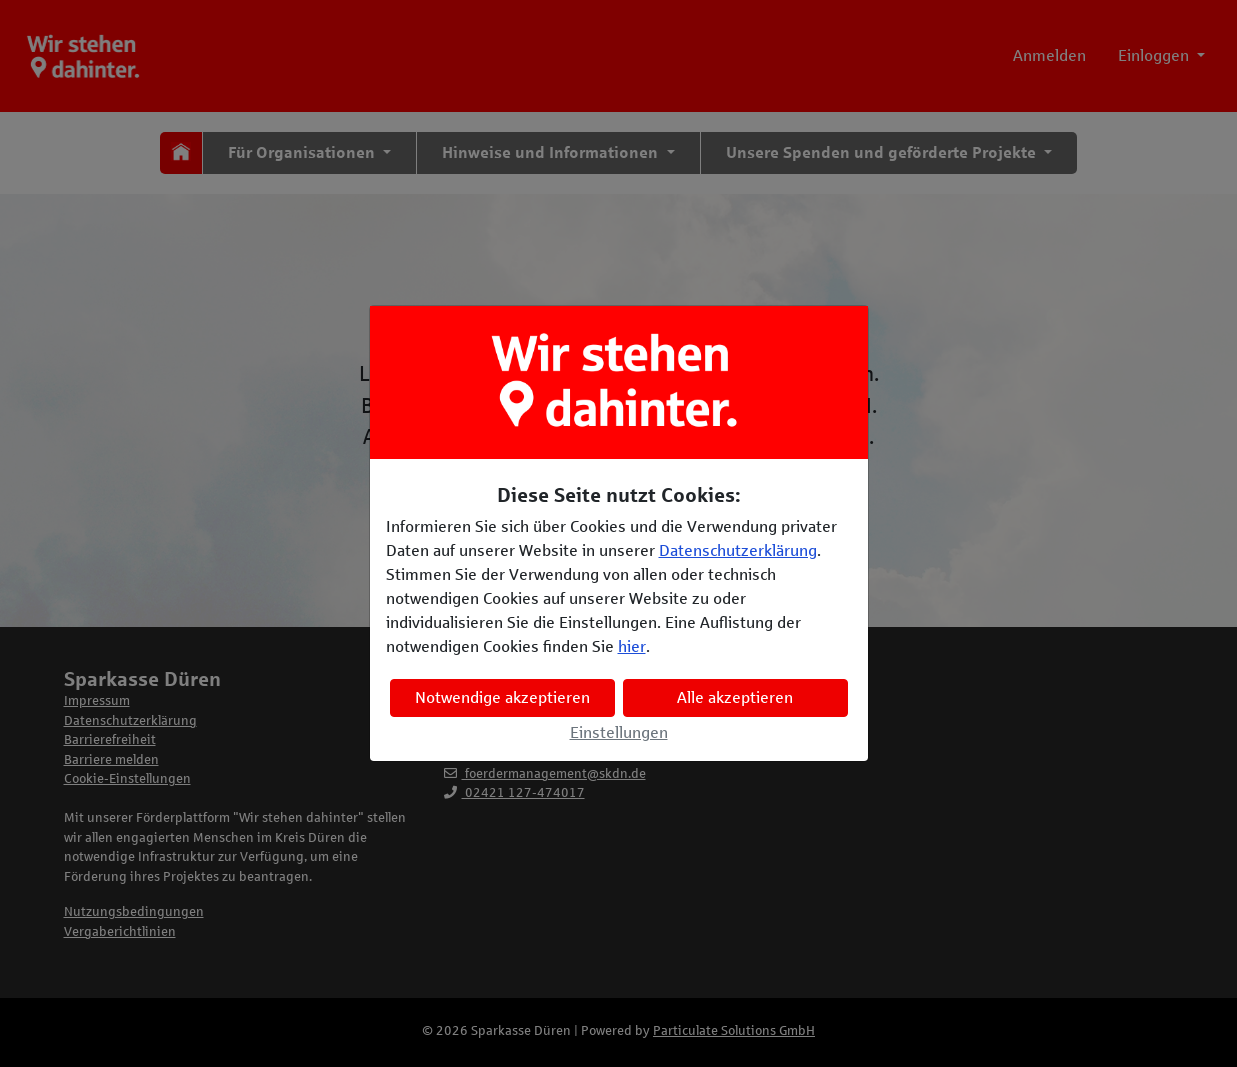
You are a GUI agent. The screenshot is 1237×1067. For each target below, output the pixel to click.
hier (632, 646)
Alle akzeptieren (735, 697)
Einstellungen (619, 732)
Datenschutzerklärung (738, 550)
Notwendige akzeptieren (502, 697)
